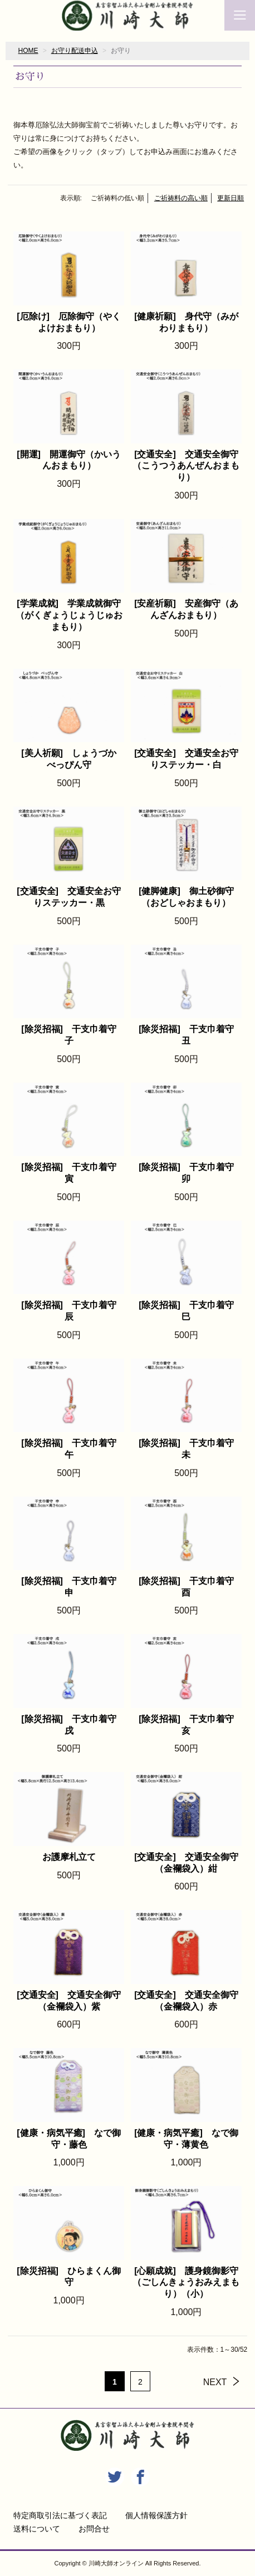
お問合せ (94, 2529)
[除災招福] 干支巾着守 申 (72, 1586)
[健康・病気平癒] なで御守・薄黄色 (186, 2138)
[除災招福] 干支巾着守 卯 (190, 1172)
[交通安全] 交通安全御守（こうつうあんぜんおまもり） (186, 466)
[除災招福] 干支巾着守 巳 (190, 1310)
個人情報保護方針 (156, 2515)
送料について (36, 2529)
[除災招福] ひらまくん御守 (69, 2276)
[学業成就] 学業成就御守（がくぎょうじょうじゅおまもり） (69, 615)
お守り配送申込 (74, 51)
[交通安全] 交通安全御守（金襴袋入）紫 (69, 2000)
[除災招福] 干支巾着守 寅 (72, 1172)
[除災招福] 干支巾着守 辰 (72, 1310)
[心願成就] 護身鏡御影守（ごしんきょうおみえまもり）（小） (186, 2282)
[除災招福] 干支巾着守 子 (72, 1034)
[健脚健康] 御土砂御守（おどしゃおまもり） (186, 896)
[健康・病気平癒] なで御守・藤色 (69, 2138)
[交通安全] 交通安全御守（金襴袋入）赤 (186, 2000)
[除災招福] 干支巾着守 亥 (190, 1724)
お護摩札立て (69, 1857)
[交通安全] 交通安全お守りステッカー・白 (186, 758)
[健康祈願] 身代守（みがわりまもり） (186, 322)
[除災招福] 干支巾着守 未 (190, 1448)
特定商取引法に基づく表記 (60, 2515)
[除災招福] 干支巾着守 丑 (190, 1034)
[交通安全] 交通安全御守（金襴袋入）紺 (186, 1862)
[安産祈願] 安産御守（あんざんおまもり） (186, 609)
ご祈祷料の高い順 (181, 198)
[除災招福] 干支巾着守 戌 (72, 1724)
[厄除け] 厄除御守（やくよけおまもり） (69, 322)
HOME (28, 51)
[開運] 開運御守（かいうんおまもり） (69, 460)
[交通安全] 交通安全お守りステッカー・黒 (69, 896)
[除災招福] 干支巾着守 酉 (190, 1586)
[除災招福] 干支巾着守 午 (72, 1448)
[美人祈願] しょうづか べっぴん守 (72, 758)
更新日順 (230, 198)
